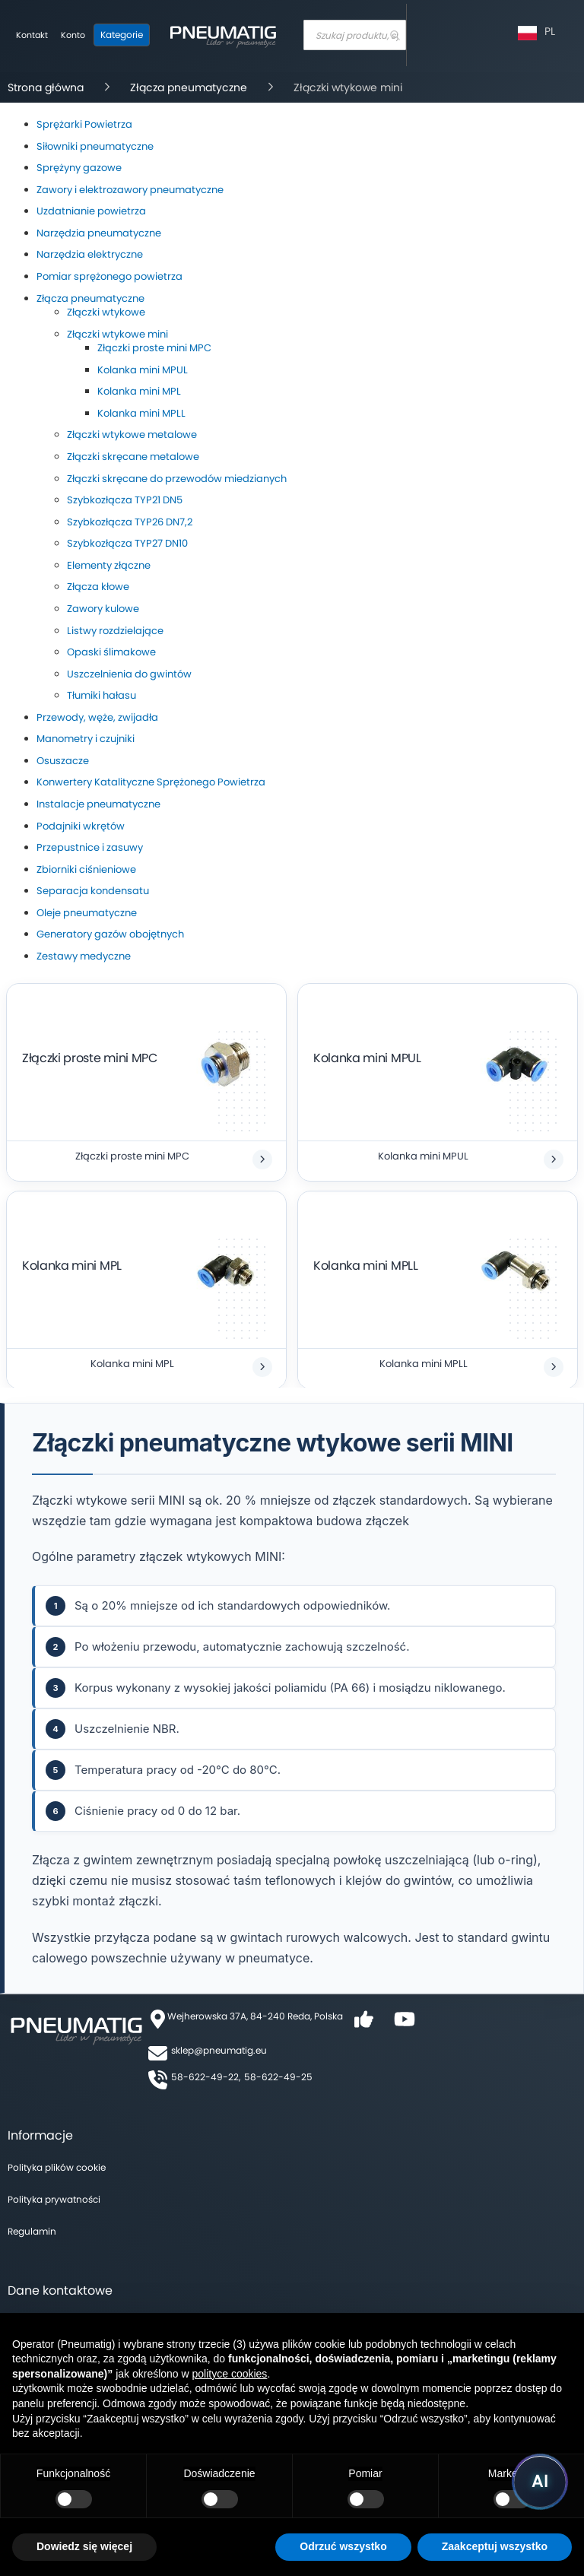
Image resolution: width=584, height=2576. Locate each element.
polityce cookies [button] (230, 2374)
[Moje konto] (73, 36)
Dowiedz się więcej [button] (84, 2546)
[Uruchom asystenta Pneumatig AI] (540, 2482)
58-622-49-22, (205, 2076)
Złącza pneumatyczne (190, 87)
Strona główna (47, 87)
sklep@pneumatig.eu (219, 2050)
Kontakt (32, 35)
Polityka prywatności (54, 2199)
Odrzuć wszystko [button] (343, 2546)
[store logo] (223, 35)
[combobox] (354, 35)
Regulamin (32, 2231)
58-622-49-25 (278, 2076)
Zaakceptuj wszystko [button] (495, 2546)
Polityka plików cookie (57, 2167)
